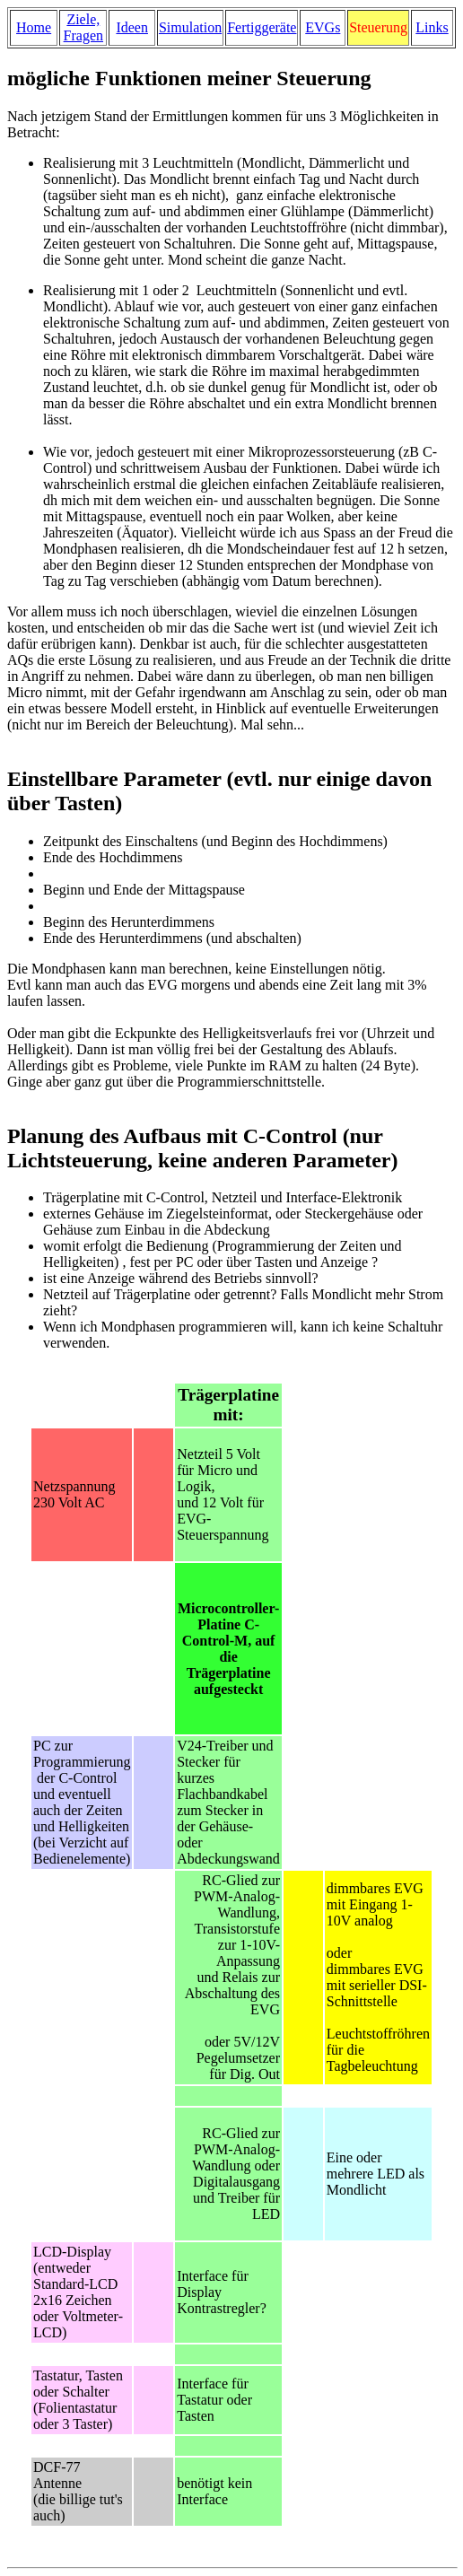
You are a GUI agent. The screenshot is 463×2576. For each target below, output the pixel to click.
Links (431, 27)
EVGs (322, 27)
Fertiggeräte (261, 27)
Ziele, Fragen (83, 27)
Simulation (190, 27)
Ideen (132, 27)
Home (33, 27)
